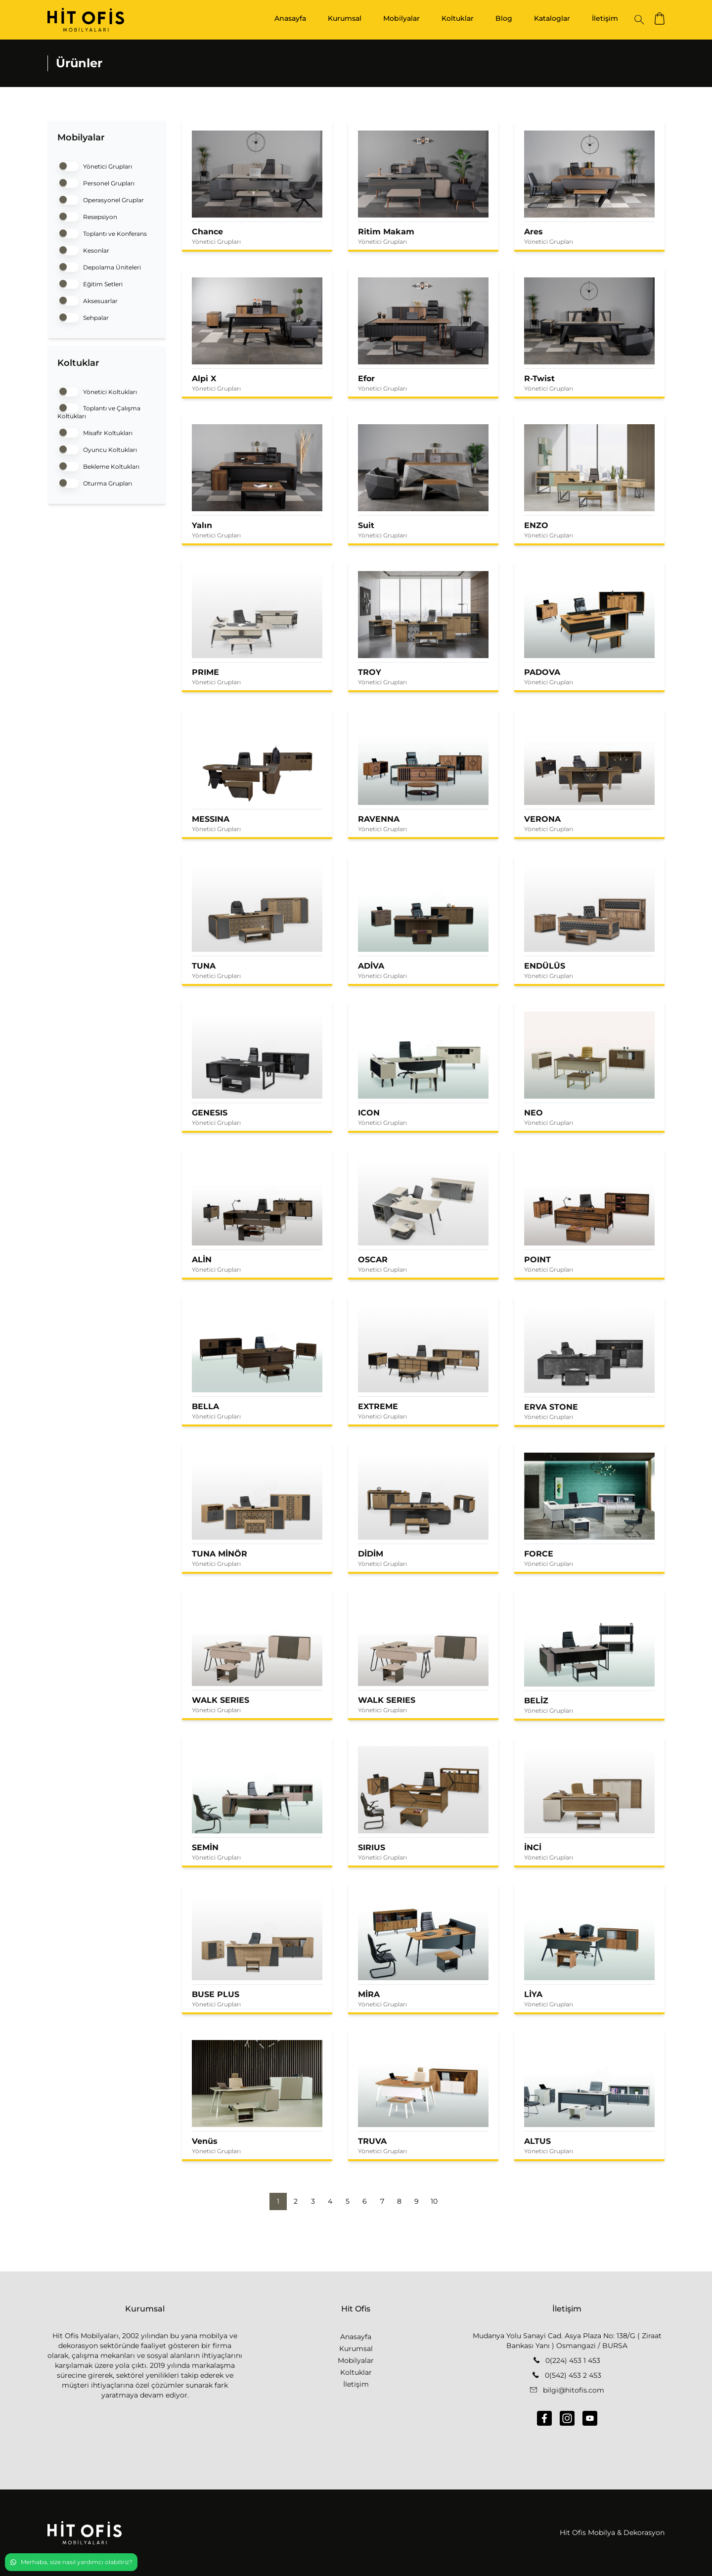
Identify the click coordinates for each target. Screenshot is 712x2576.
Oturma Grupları (94, 482)
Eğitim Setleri (90, 283)
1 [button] (278, 2201)
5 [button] (348, 2201)
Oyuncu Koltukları (97, 448)
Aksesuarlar (87, 300)
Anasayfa (290, 18)
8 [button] (399, 2201)
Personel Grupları (95, 182)
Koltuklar (458, 18)
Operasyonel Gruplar (100, 199)
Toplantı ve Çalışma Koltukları (98, 411)
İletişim (605, 18)
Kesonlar (83, 249)
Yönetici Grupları (94, 165)
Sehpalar (83, 316)
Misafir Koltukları (95, 432)
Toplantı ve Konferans (102, 232)
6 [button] (364, 2201)
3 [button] (313, 2201)
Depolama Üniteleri (99, 266)
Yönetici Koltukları (97, 391)
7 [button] (382, 2201)
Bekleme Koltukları (98, 465)
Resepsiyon (87, 216)
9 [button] (416, 2201)
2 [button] (296, 2201)
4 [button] (330, 2201)
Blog (503, 18)
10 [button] (434, 2201)
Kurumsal (344, 18)
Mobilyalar (401, 18)
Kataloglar (552, 18)
